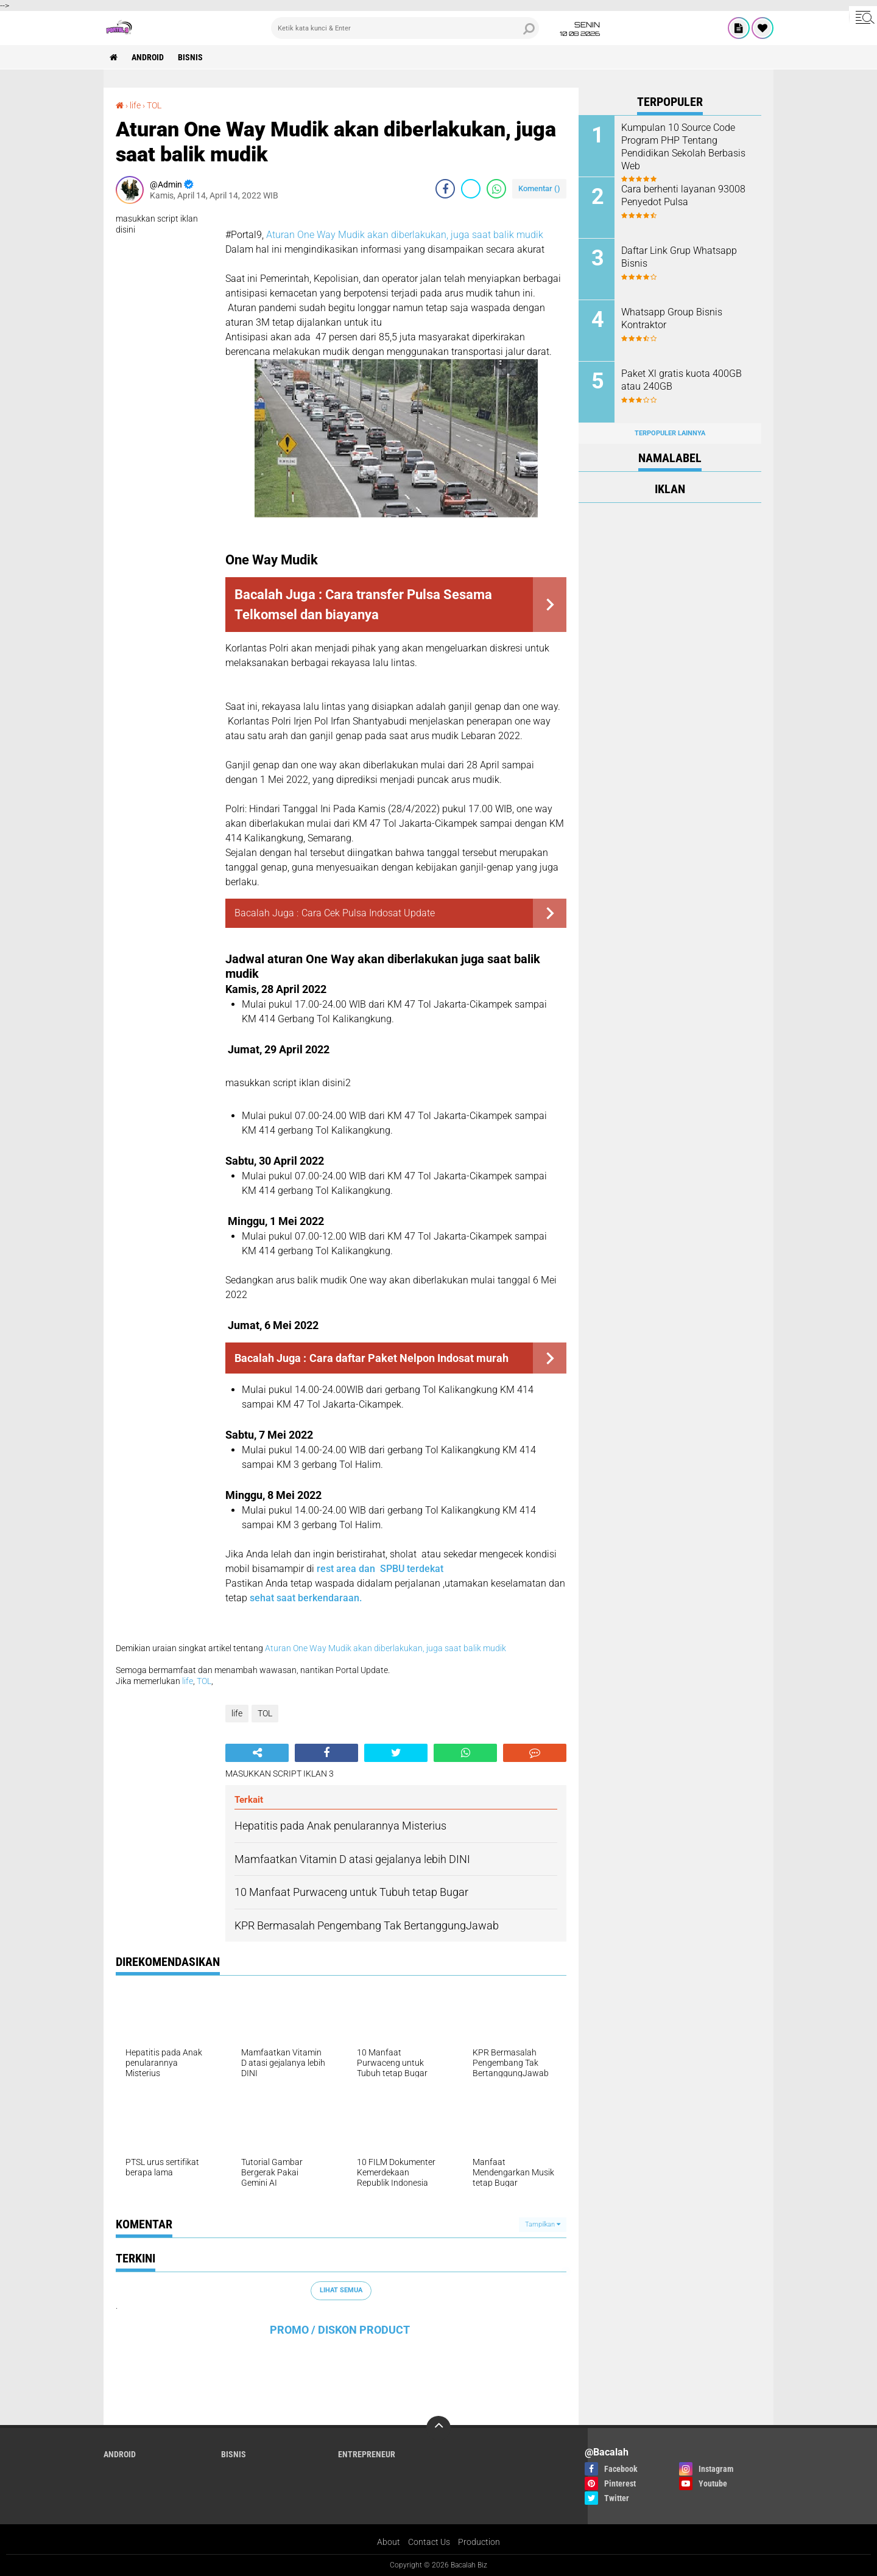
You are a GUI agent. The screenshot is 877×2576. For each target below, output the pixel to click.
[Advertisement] (670, 694)
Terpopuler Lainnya (670, 433)
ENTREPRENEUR (366, 2454)
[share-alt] (257, 1753)
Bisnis (190, 57)
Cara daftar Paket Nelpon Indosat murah (409, 1358)
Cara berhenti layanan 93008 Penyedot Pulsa (683, 195)
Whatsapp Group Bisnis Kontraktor (671, 318)
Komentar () (539, 188)
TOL (154, 105)
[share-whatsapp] (496, 188)
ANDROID (148, 57)
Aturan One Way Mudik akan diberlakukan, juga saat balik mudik (404, 234)
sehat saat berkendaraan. (306, 1598)
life (135, 105)
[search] (405, 28)
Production (479, 2542)
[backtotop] (438, 2428)
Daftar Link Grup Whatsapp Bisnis (679, 257)
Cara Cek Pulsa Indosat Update (368, 913)
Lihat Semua (341, 2290)
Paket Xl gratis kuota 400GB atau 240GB (681, 380)
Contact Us (429, 2542)
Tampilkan (542, 2224)
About (388, 2542)
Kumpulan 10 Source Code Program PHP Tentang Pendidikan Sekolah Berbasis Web (683, 146)
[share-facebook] (445, 188)
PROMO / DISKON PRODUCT (340, 2329)
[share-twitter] (471, 188)
